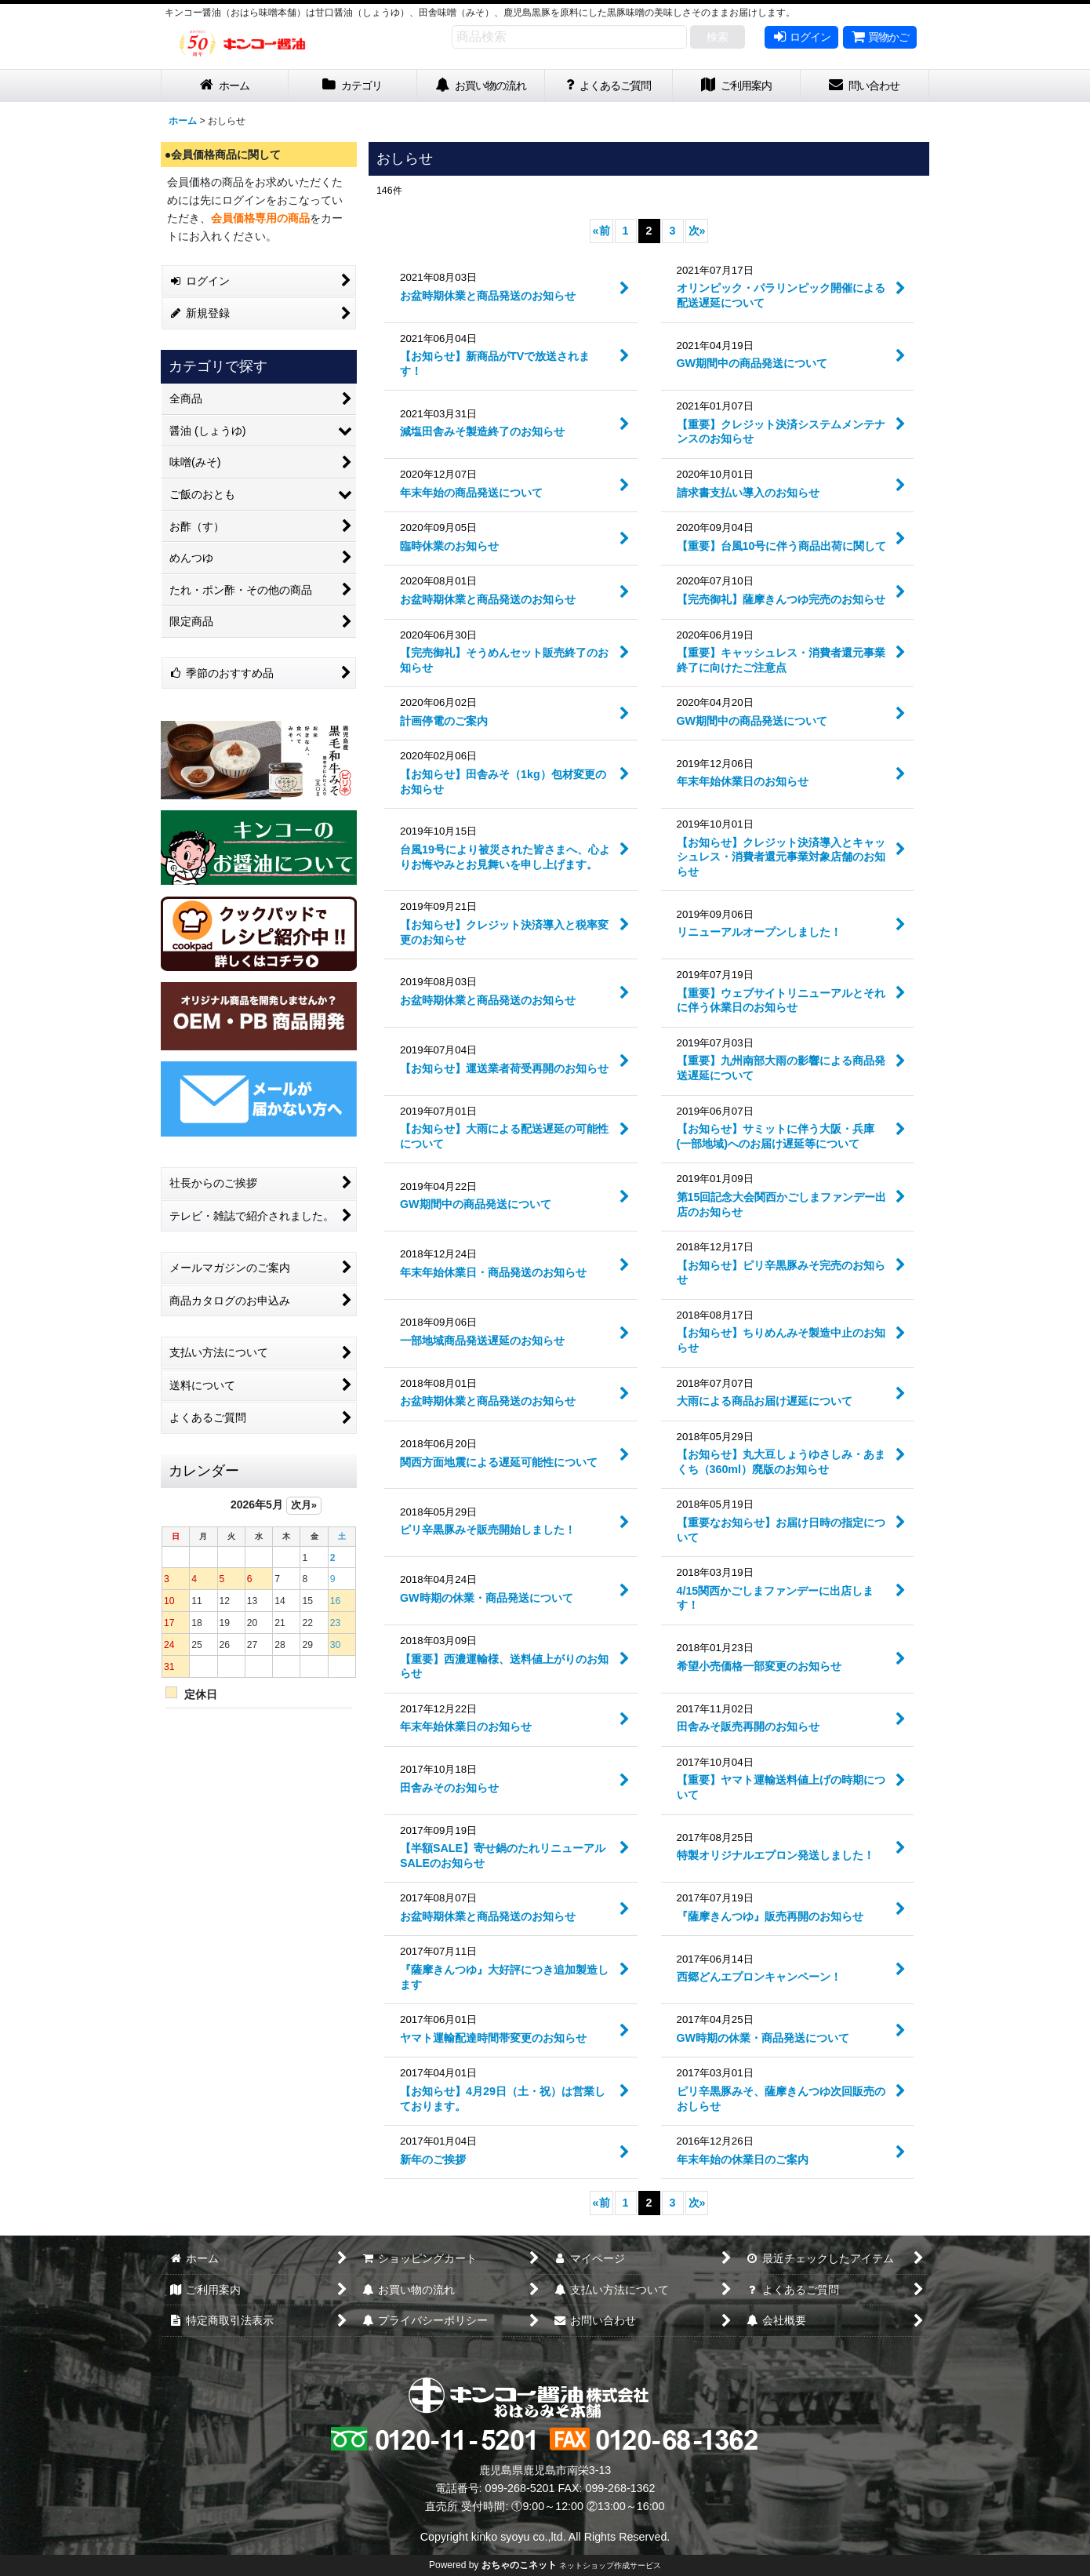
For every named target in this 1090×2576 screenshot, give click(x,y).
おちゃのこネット (519, 2565)
